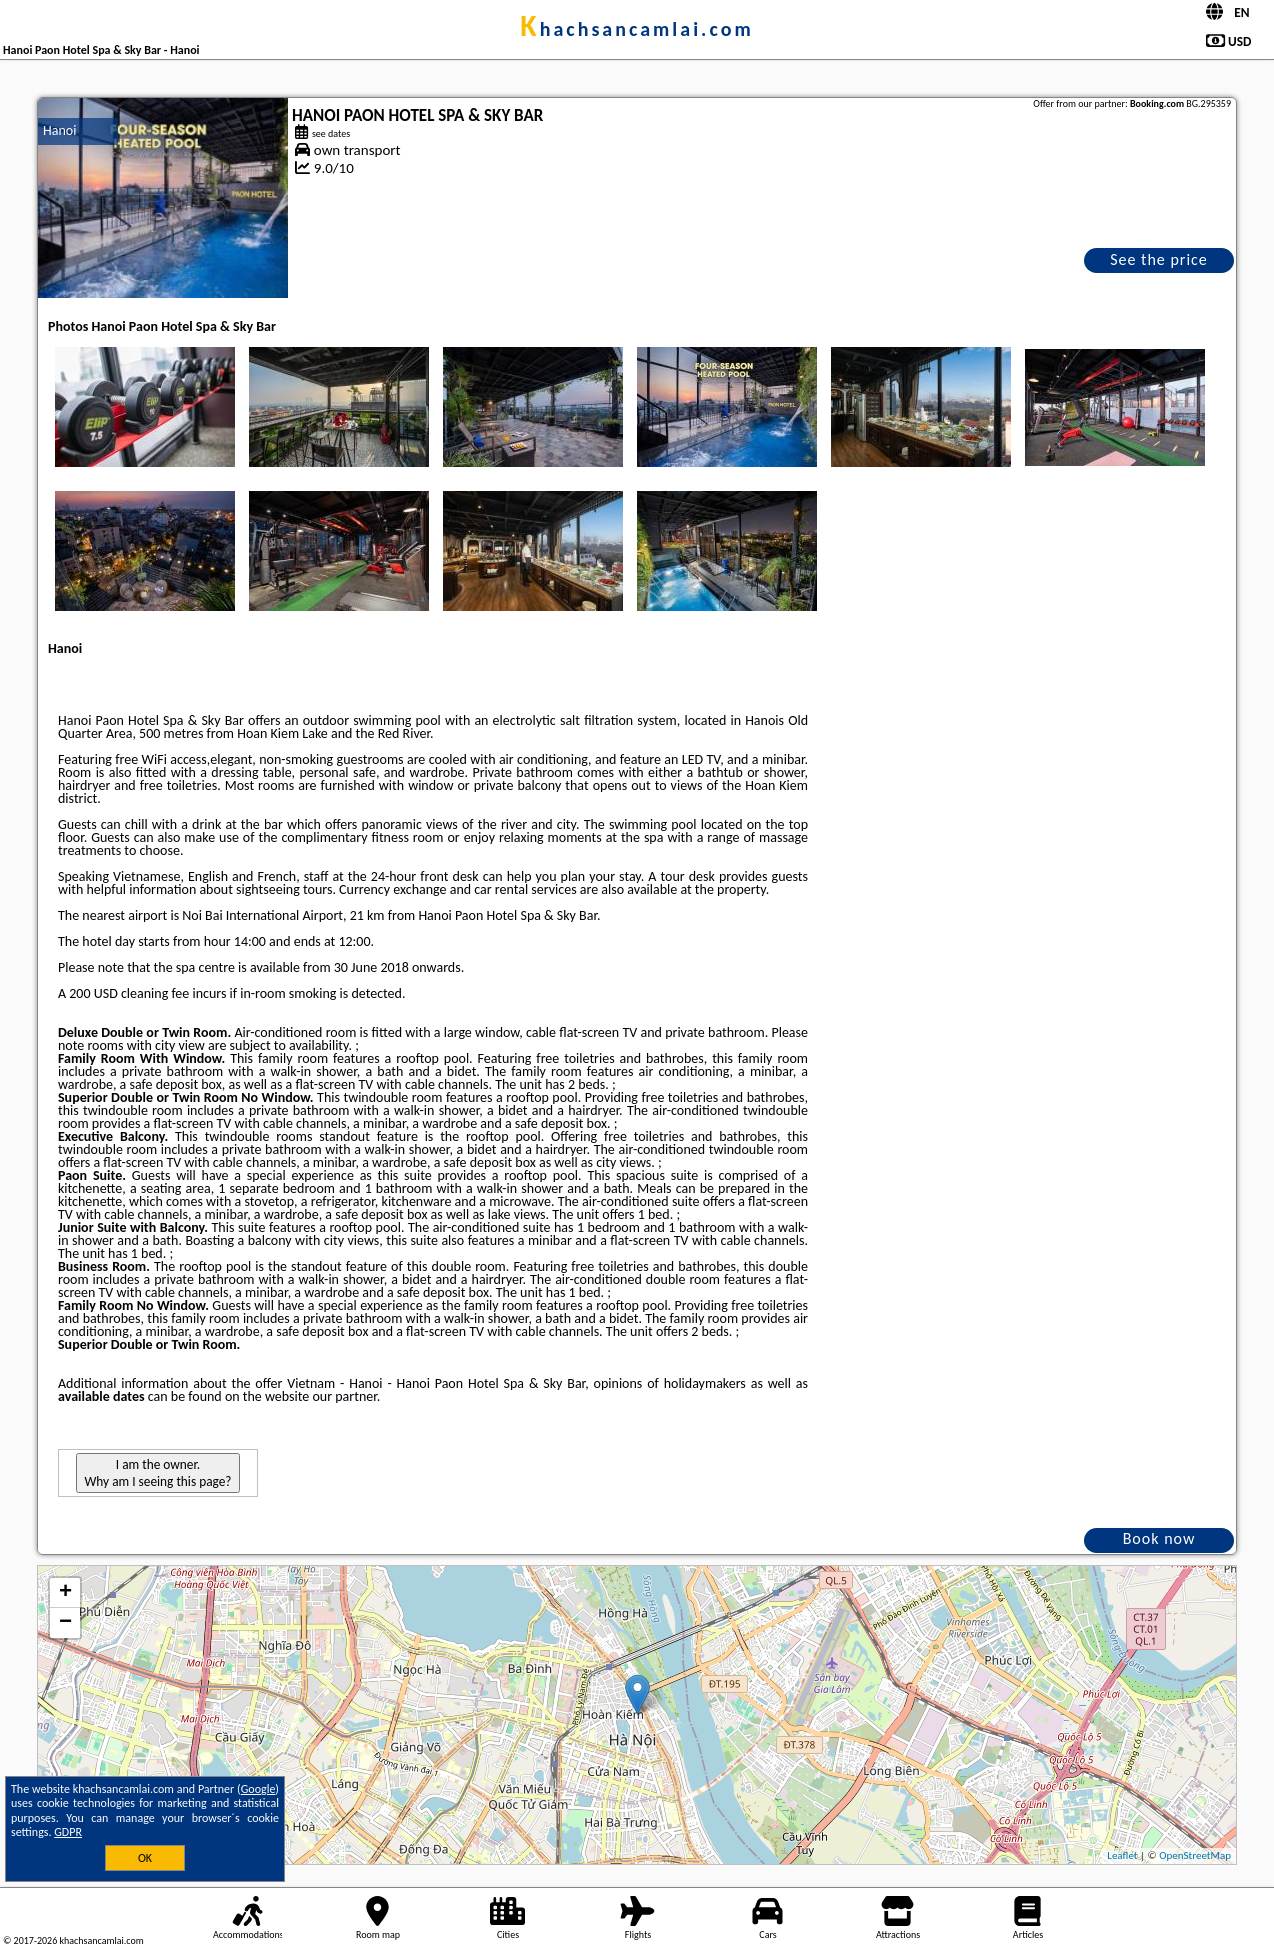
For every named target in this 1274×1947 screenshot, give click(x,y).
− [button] (65, 1623)
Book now (1159, 1538)
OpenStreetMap (1195, 1855)
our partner (344, 1396)
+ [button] (65, 1593)
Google (258, 1789)
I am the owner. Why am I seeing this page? (157, 1473)
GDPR (68, 1832)
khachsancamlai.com (636, 29)
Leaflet (1122, 1855)
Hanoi (59, 130)
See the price (1159, 259)
